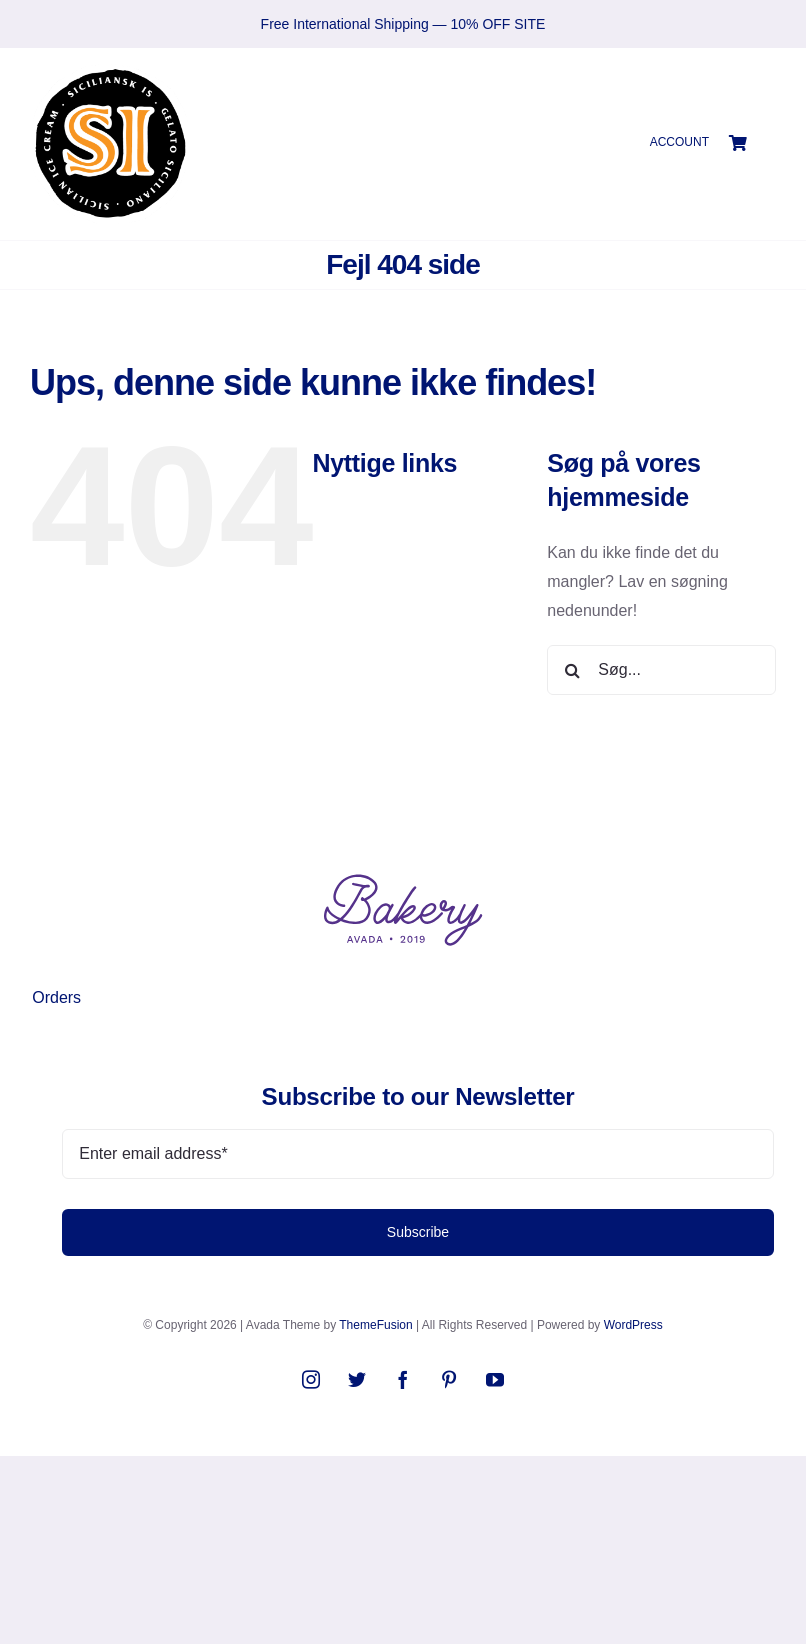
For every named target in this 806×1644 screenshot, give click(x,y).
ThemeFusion (375, 1325)
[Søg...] (661, 670)
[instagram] (311, 1379)
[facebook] (403, 1379)
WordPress (633, 1325)
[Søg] (572, 670)
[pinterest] (449, 1379)
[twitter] (357, 1379)
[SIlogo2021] (110, 71)
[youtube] (495, 1379)
